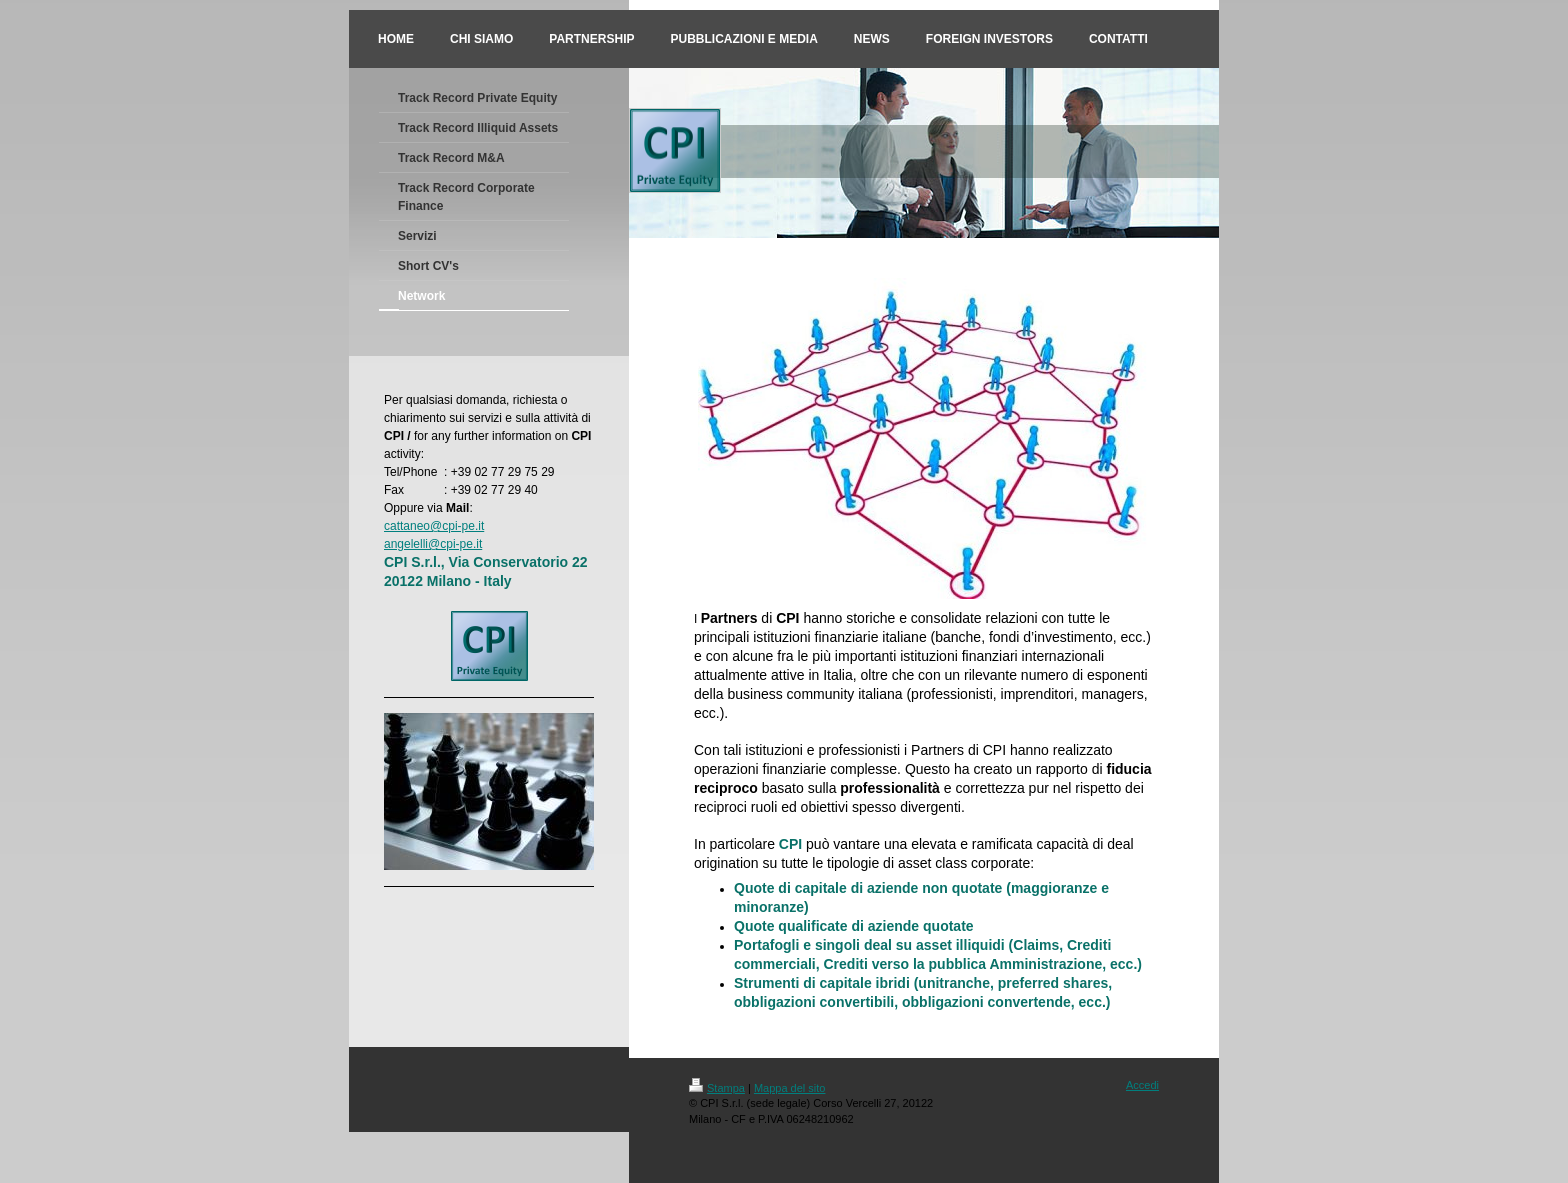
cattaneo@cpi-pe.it (434, 526)
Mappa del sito (790, 1088)
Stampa (717, 1088)
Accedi (1142, 1085)
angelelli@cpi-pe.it (433, 544)
